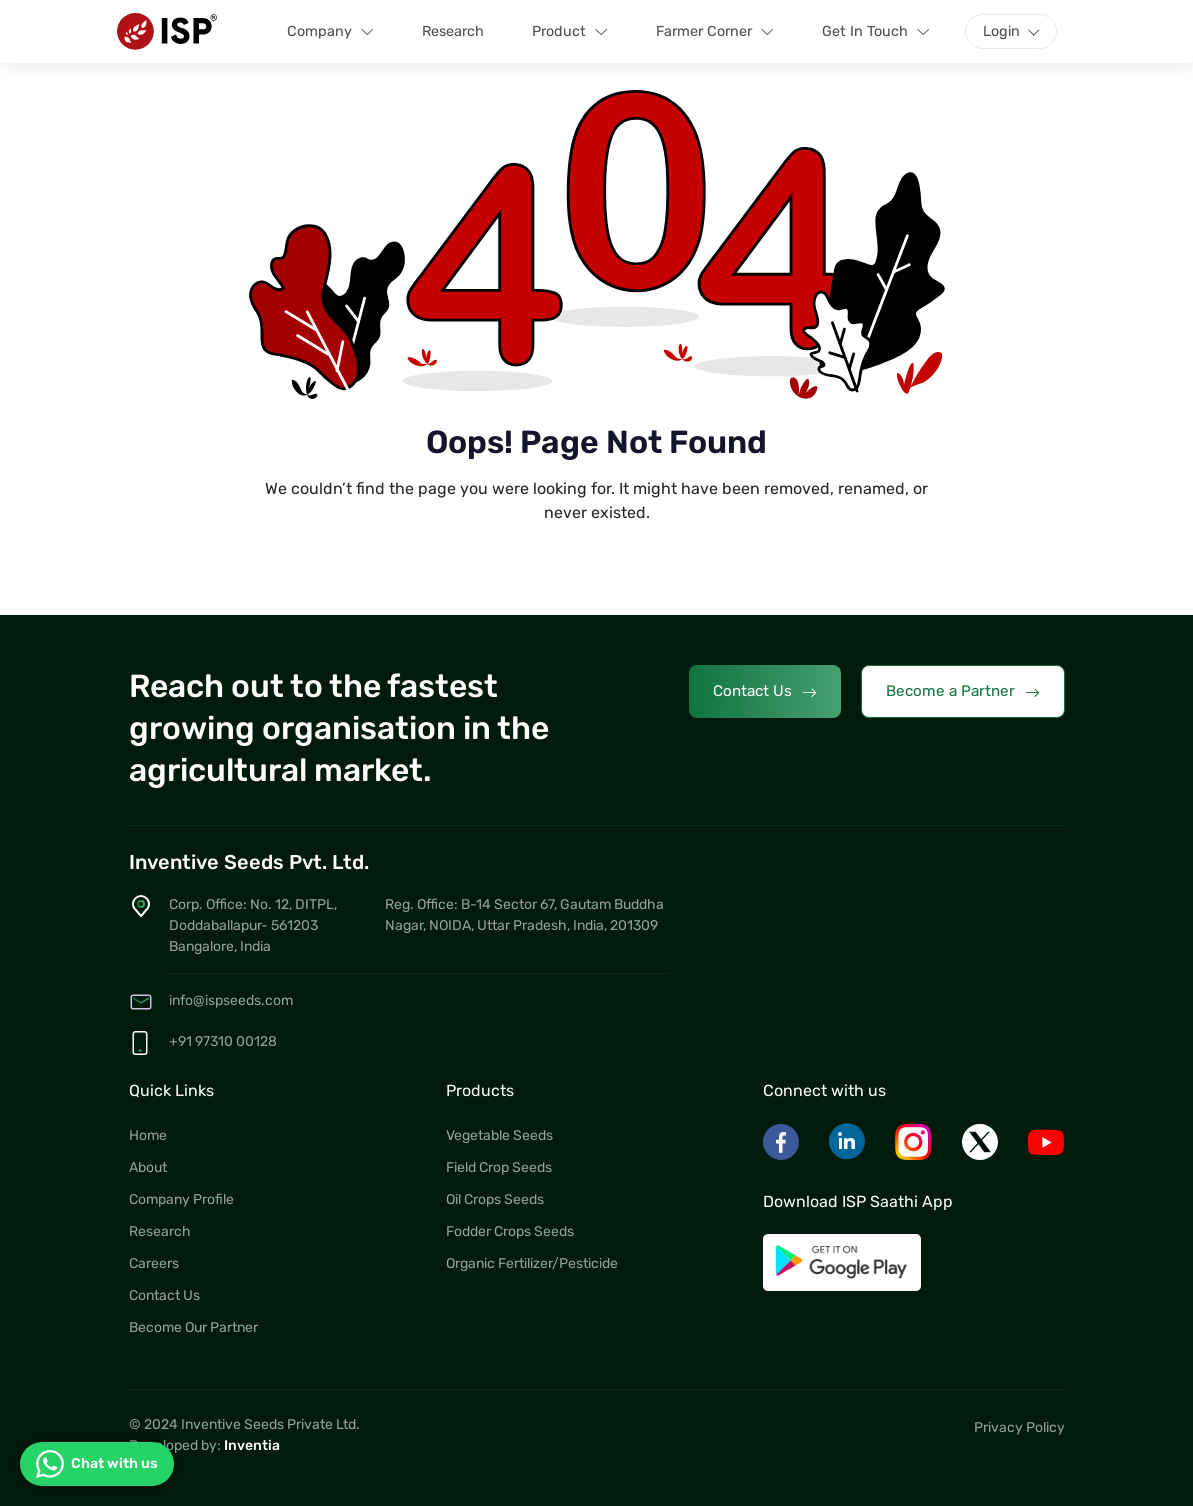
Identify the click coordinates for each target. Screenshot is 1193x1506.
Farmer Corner (715, 32)
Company (330, 32)
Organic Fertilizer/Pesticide (532, 1263)
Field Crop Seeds (499, 1167)
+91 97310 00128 (223, 1041)
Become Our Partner (193, 1327)
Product (570, 32)
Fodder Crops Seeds (510, 1231)
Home (148, 1135)
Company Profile (181, 1199)
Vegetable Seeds (499, 1135)
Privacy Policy (1019, 1427)
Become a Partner (963, 691)
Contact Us (765, 691)
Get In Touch (876, 32)
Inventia (252, 1445)
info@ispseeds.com (231, 1000)
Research (453, 31)
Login (1001, 31)
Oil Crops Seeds (495, 1199)
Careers (154, 1263)
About (148, 1167)
